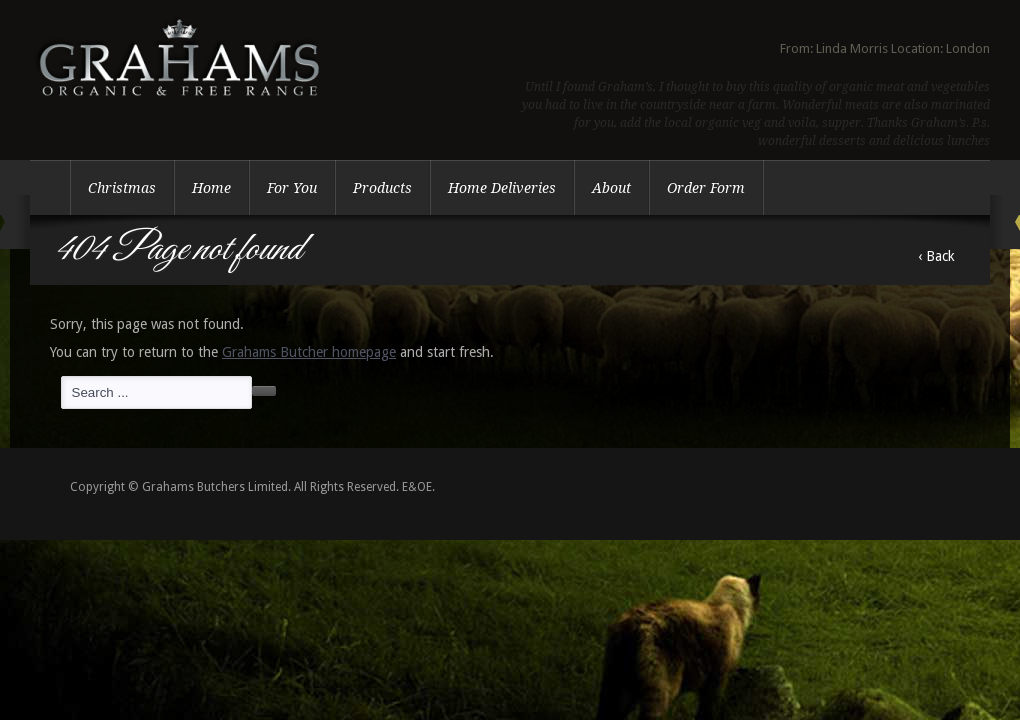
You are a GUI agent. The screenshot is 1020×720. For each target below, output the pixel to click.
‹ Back (936, 256)
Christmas (122, 188)
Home (211, 188)
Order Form (706, 188)
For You (292, 188)
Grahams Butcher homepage (309, 352)
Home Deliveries (502, 188)
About (611, 188)
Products (382, 188)
